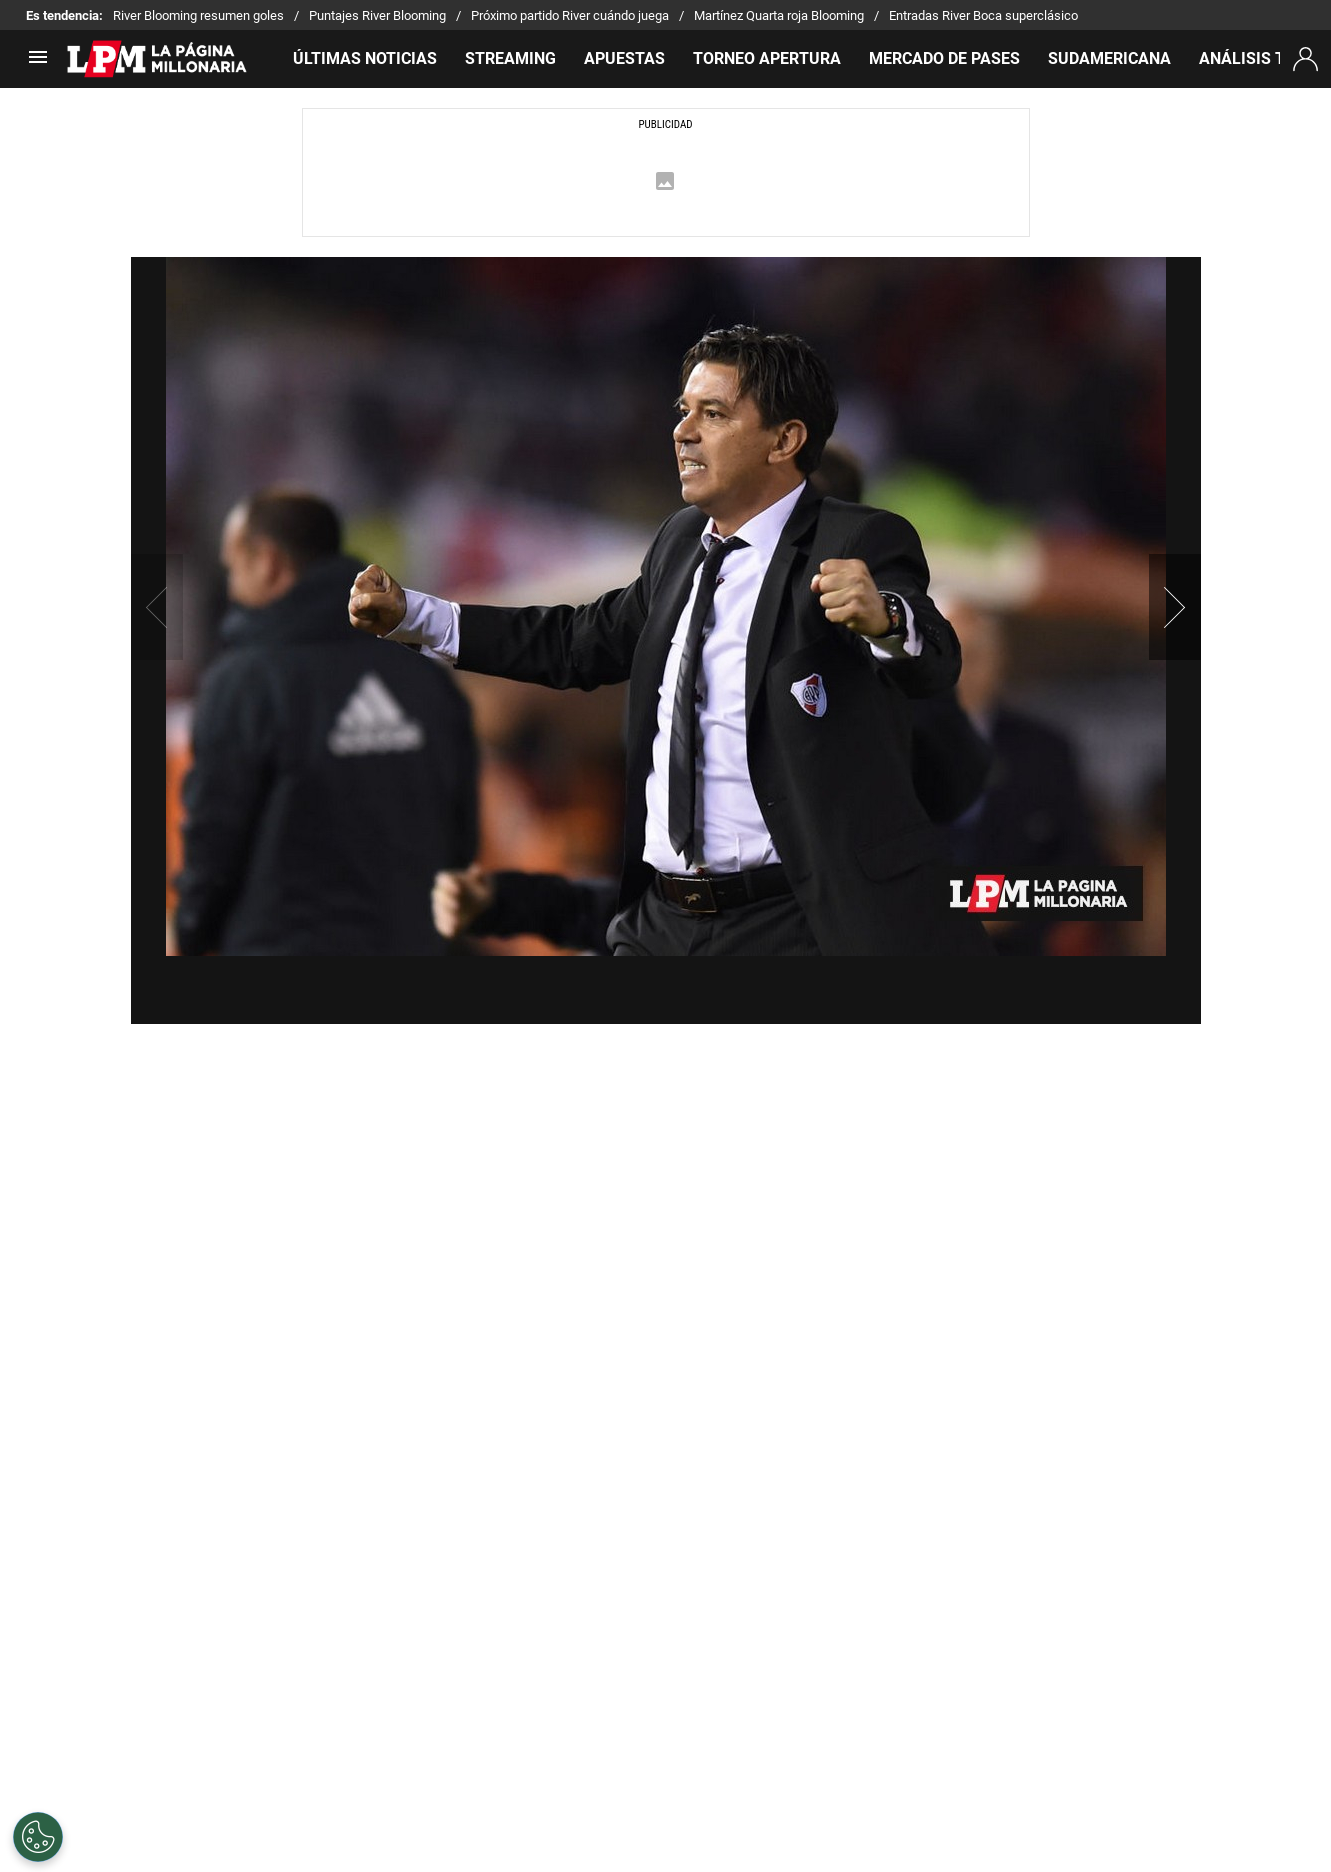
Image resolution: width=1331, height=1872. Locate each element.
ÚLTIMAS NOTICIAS (365, 58)
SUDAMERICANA (1109, 58)
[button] (1175, 607)
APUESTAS (624, 58)
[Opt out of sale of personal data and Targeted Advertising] (38, 1837)
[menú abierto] (38, 63)
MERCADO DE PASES (944, 58)
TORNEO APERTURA (767, 58)
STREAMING (510, 58)
